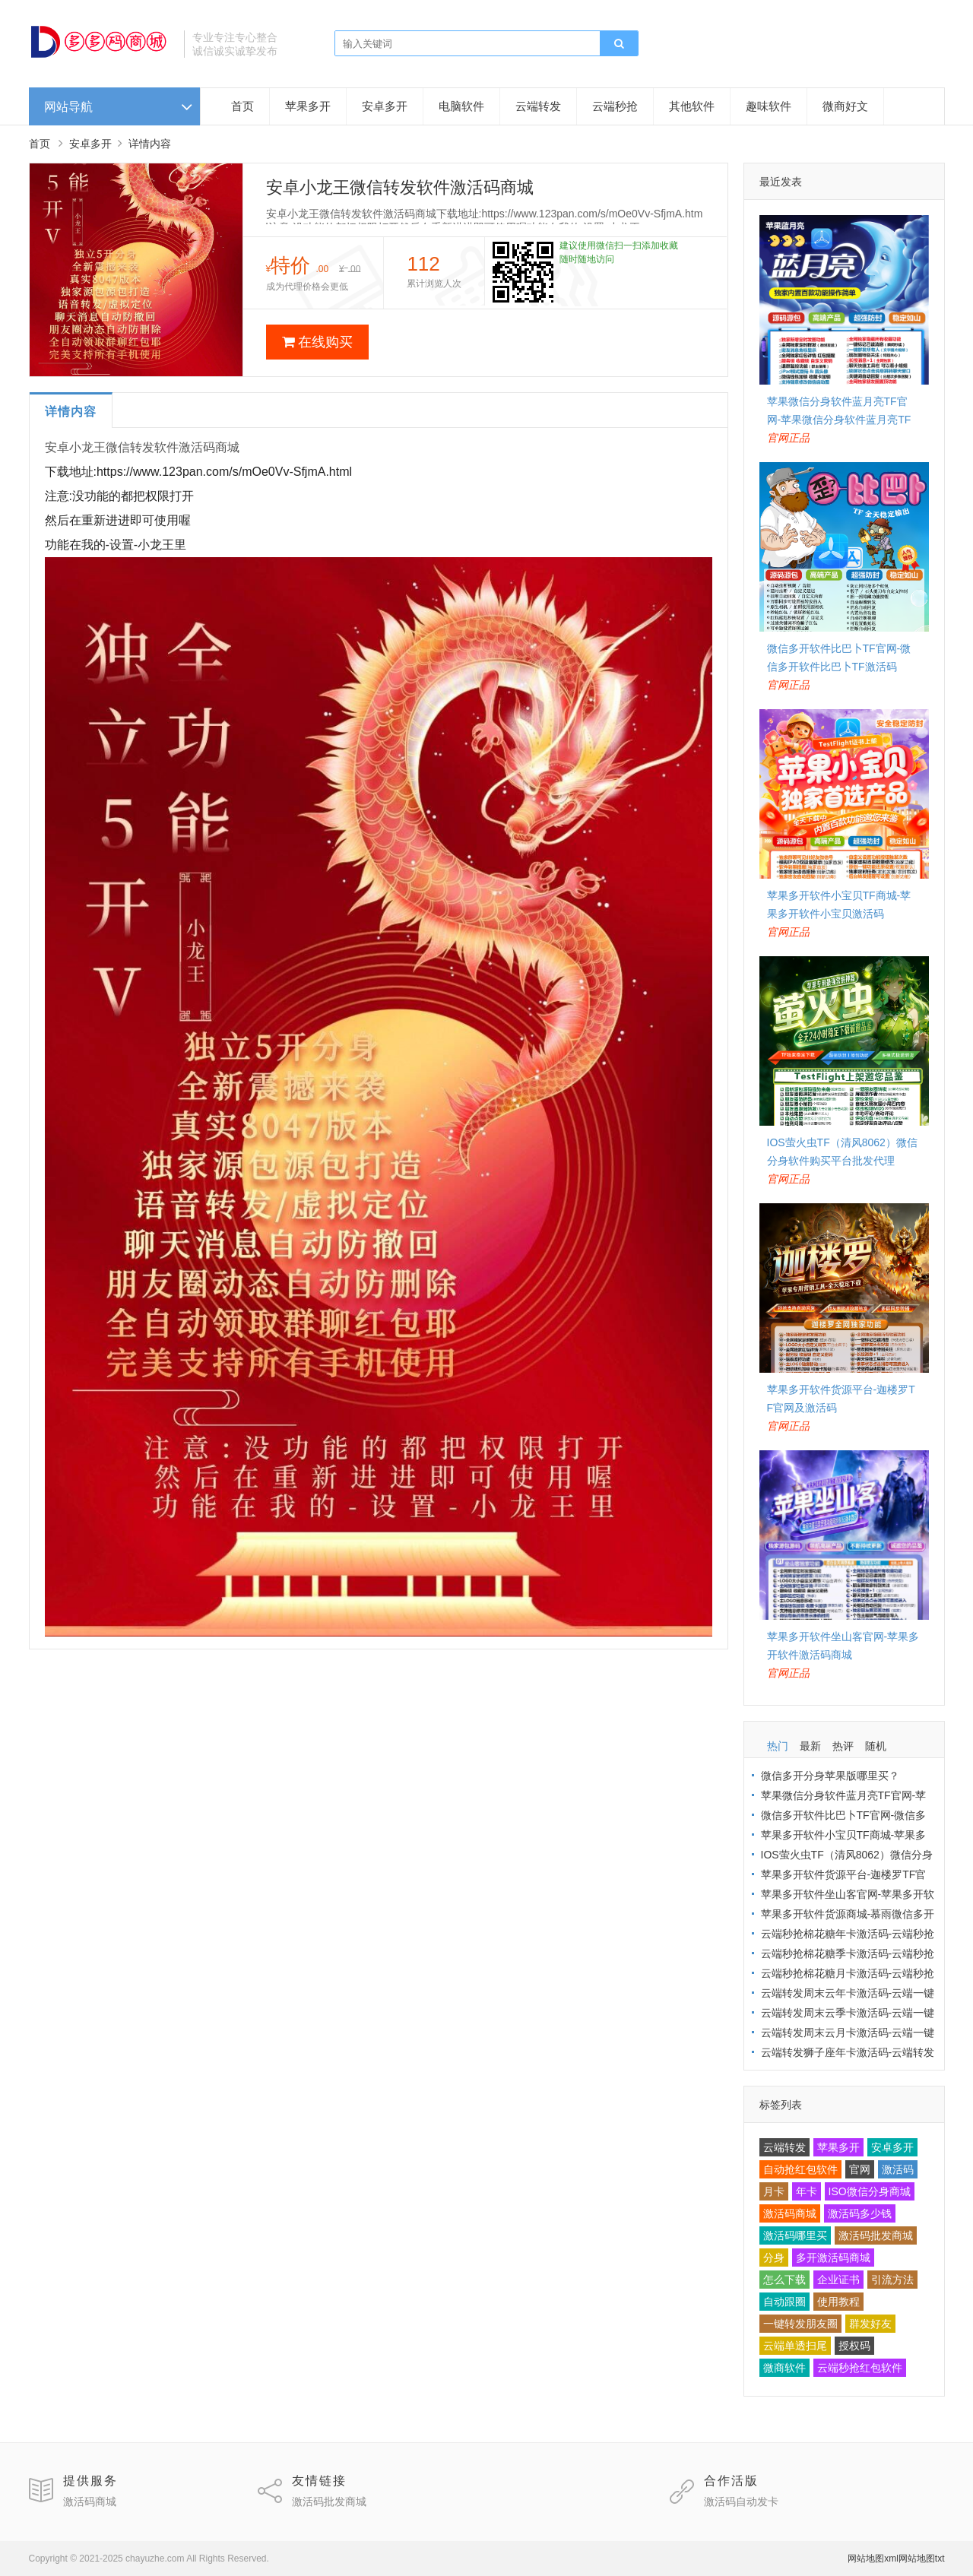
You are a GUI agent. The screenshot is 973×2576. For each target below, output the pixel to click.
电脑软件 (461, 106)
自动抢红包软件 (800, 2169)
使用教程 (838, 2302)
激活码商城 (789, 2213)
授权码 (854, 2346)
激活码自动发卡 (741, 2501)
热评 (843, 1746)
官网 (859, 2169)
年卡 (806, 2191)
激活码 (898, 2169)
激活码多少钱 (860, 2213)
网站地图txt (922, 2558)
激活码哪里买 (795, 2235)
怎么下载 (784, 2279)
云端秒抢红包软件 (859, 2368)
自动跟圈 (784, 2302)
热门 (777, 1746)
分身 (773, 2257)
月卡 (773, 2191)
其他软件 (692, 106)
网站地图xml (873, 2558)
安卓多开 (384, 106)
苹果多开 (308, 106)
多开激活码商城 (833, 2257)
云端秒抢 (615, 106)
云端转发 (538, 106)
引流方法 (892, 2279)
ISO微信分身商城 (870, 2191)
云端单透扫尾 (795, 2346)
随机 (875, 1746)
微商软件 (784, 2368)
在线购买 (317, 342)
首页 (242, 106)
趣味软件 (768, 106)
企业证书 (838, 2279)
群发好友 (870, 2324)
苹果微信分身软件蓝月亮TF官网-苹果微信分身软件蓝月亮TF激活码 (839, 419)
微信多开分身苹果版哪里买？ (830, 1776)
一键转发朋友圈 (800, 2324)
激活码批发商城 (875, 2235)
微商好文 (845, 106)
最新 (810, 1746)
